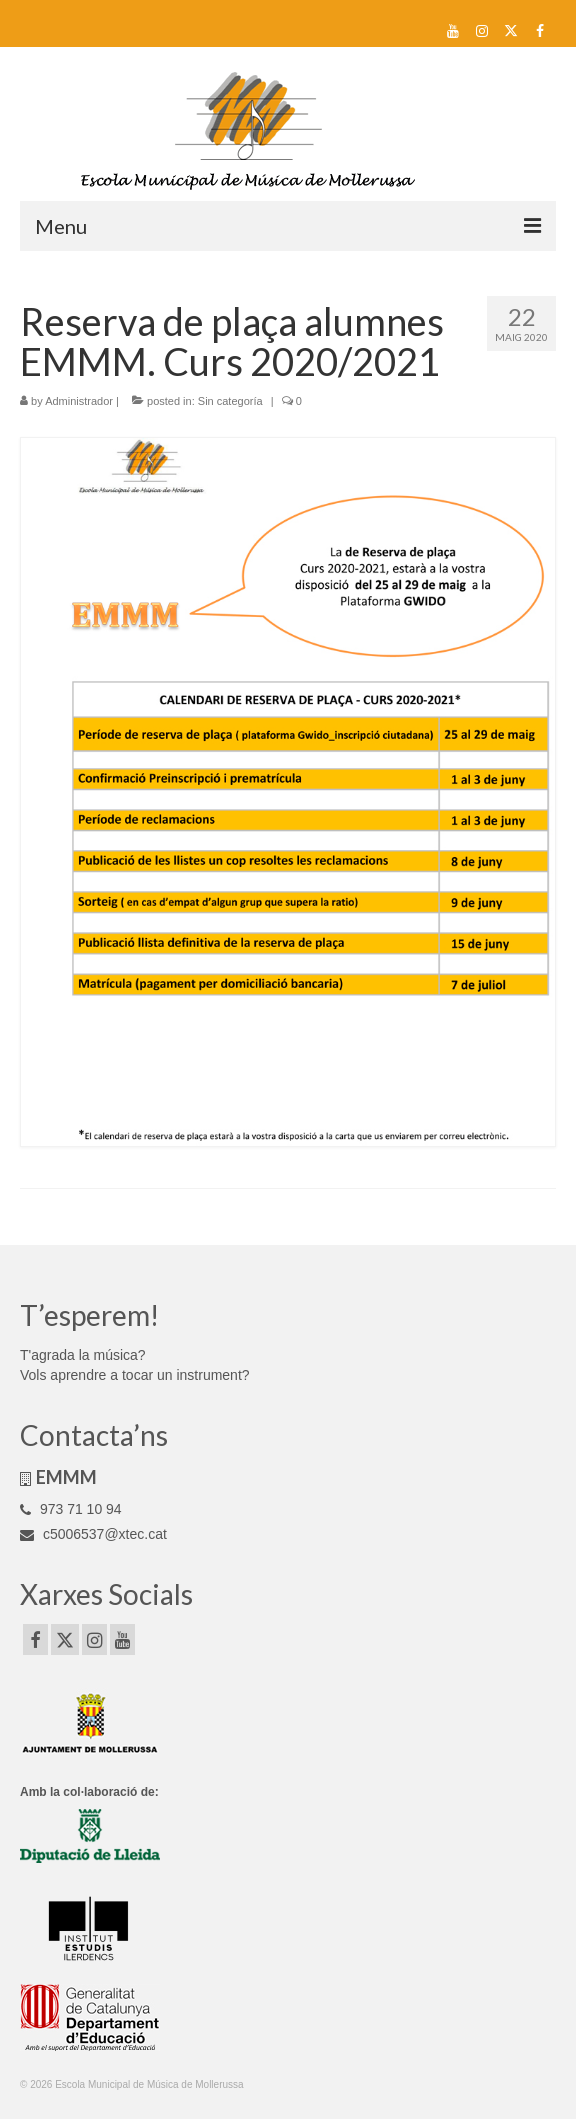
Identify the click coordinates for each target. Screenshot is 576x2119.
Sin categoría (230, 401)
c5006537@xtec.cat (93, 1534)
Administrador (79, 401)
